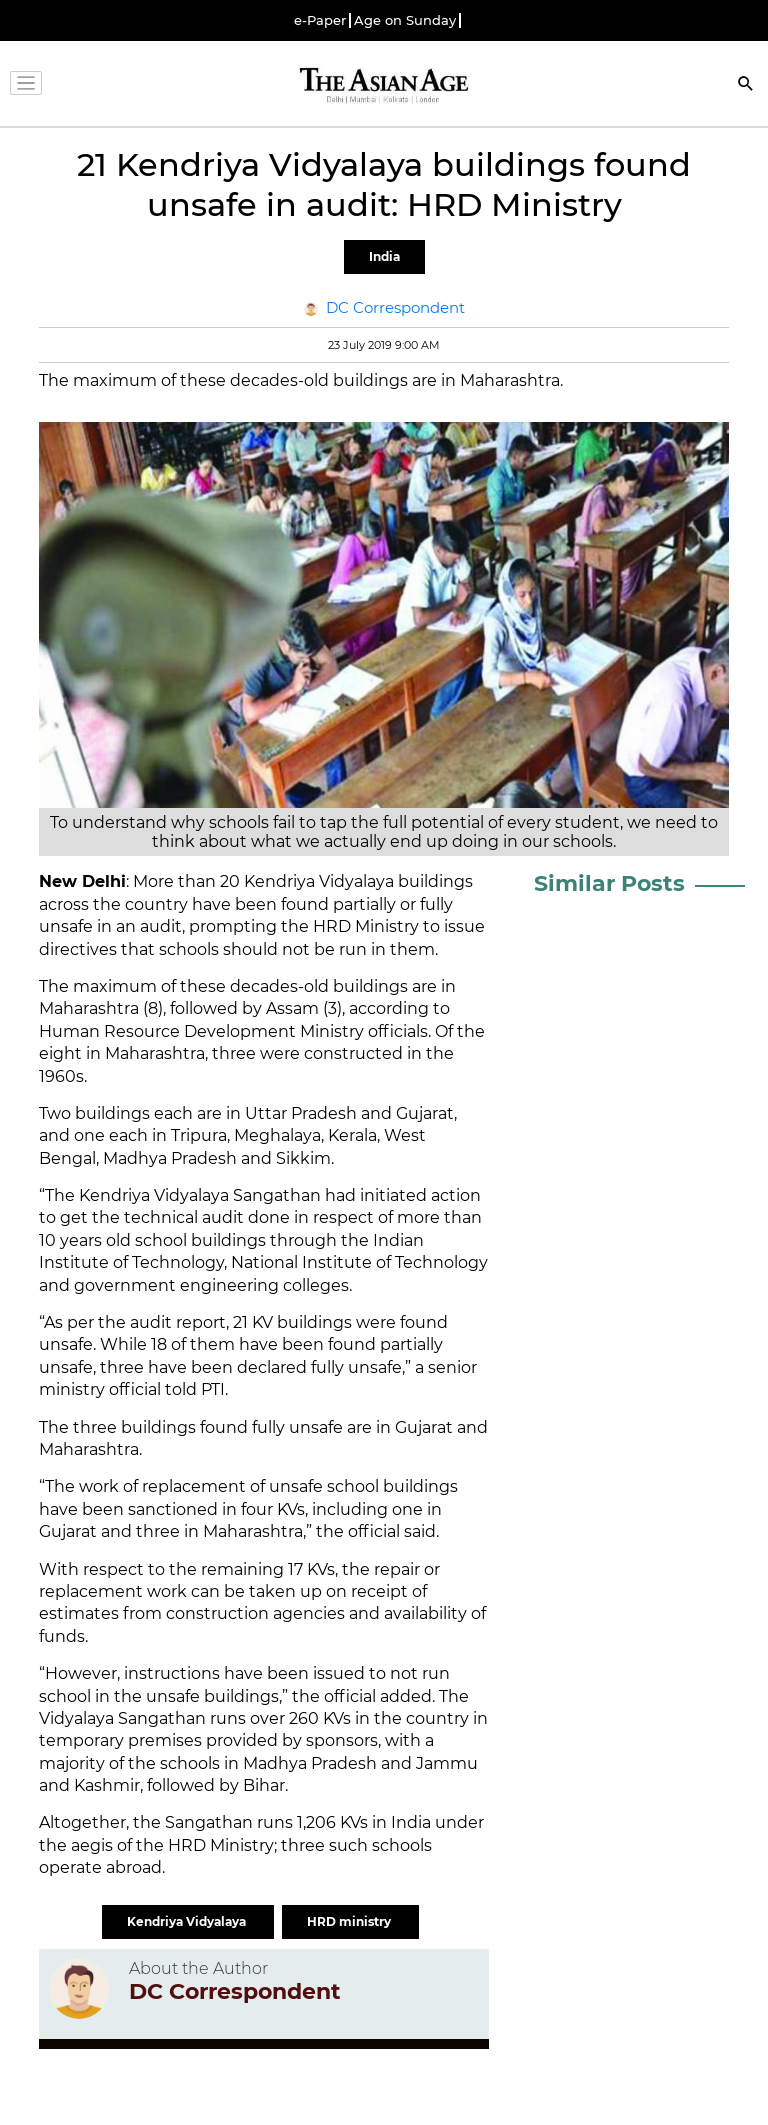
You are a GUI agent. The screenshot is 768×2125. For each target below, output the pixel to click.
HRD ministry (350, 1921)
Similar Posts (609, 883)
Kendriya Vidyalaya (188, 1921)
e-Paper (320, 20)
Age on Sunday (405, 20)
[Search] (746, 85)
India (384, 256)
